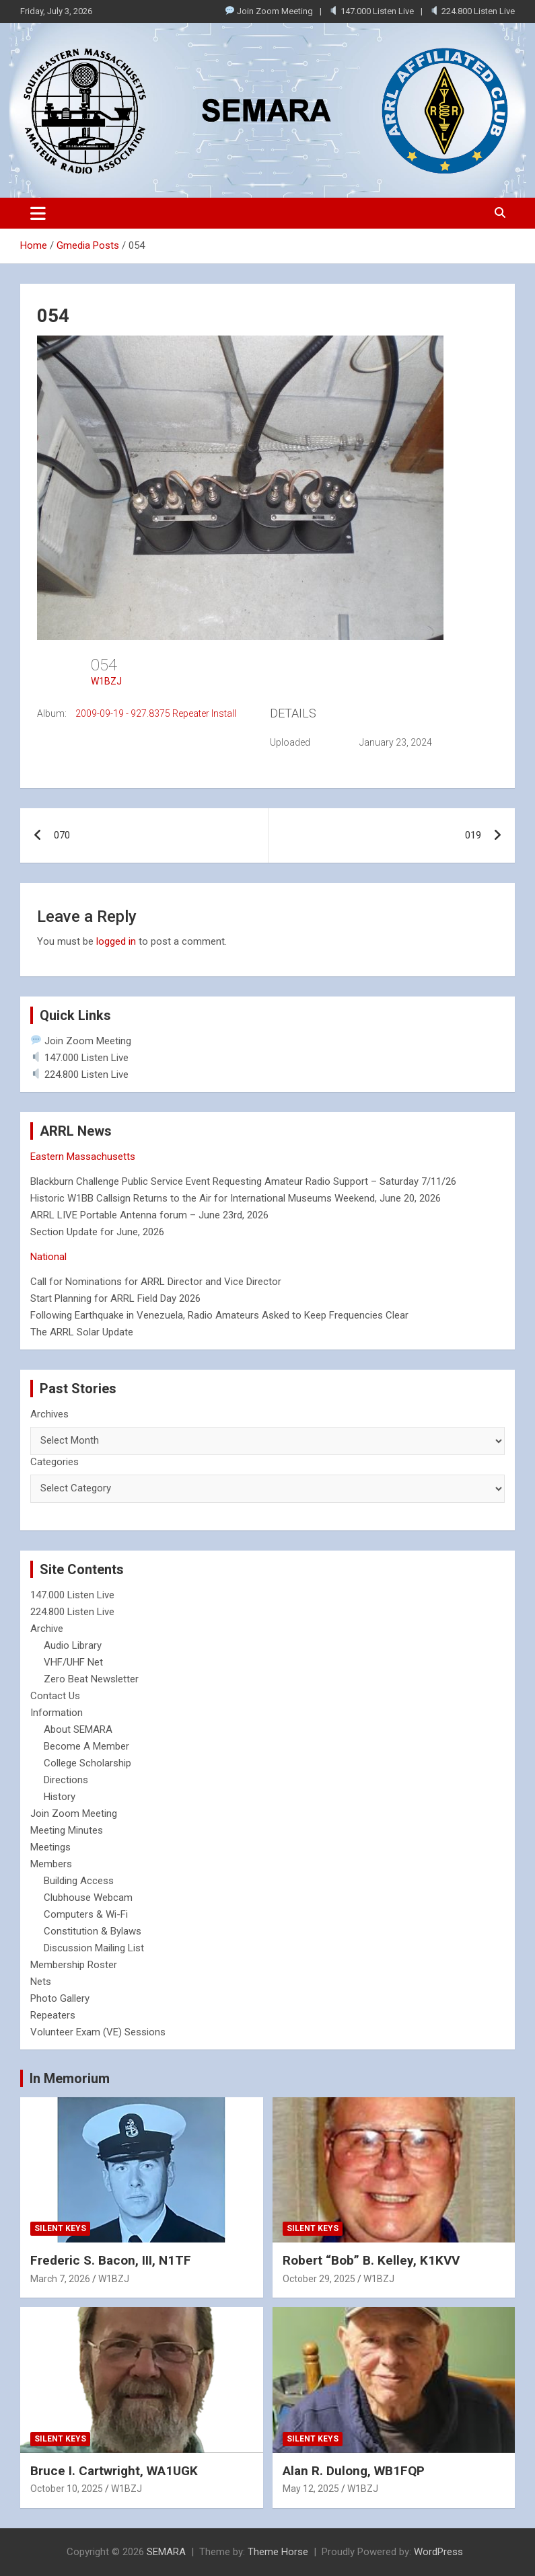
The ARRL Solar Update (81, 1332)
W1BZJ (106, 681)
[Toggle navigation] (38, 213)
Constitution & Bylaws (92, 1931)
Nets (40, 1982)
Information (56, 1713)
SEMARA (166, 2552)
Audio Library (73, 1645)
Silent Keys (60, 2228)
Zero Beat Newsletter (91, 1679)
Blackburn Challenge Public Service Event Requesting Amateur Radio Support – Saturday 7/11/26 (243, 1181)
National (48, 1257)
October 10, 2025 (66, 2488)
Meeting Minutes (66, 1830)
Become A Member (86, 1746)
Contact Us (55, 1696)
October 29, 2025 (319, 2278)
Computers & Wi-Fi (86, 1914)
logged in (116, 941)
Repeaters (52, 2015)
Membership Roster (73, 1965)
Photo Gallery (60, 1998)
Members (51, 1864)
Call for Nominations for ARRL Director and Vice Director (155, 1282)
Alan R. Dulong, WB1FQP (354, 2471)
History (59, 1797)
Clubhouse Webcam (88, 1897)
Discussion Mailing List (94, 1948)
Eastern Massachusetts (82, 1156)
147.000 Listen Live (371, 11)
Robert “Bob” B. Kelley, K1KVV (371, 2260)
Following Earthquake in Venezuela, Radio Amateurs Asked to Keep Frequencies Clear (219, 1315)
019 (473, 835)
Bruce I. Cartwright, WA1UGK (114, 2471)
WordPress (438, 2552)
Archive (46, 1629)
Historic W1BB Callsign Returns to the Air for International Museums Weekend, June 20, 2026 (235, 1198)
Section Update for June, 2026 (97, 1232)
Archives (49, 1414)
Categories (54, 1462)
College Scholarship (87, 1763)
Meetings (50, 1847)
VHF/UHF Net (73, 1662)
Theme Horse (278, 2552)
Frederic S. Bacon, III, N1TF (110, 2260)
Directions (66, 1780)
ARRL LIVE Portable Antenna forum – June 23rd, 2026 (149, 1215)
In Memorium (70, 2078)
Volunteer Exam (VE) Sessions (98, 2032)
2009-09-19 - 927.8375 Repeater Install (155, 713)
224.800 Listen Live (472, 11)
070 (62, 835)
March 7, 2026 (60, 2278)
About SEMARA (78, 1729)
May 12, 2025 (311, 2488)
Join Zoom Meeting (269, 11)
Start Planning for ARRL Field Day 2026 (115, 1298)
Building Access (79, 1881)
